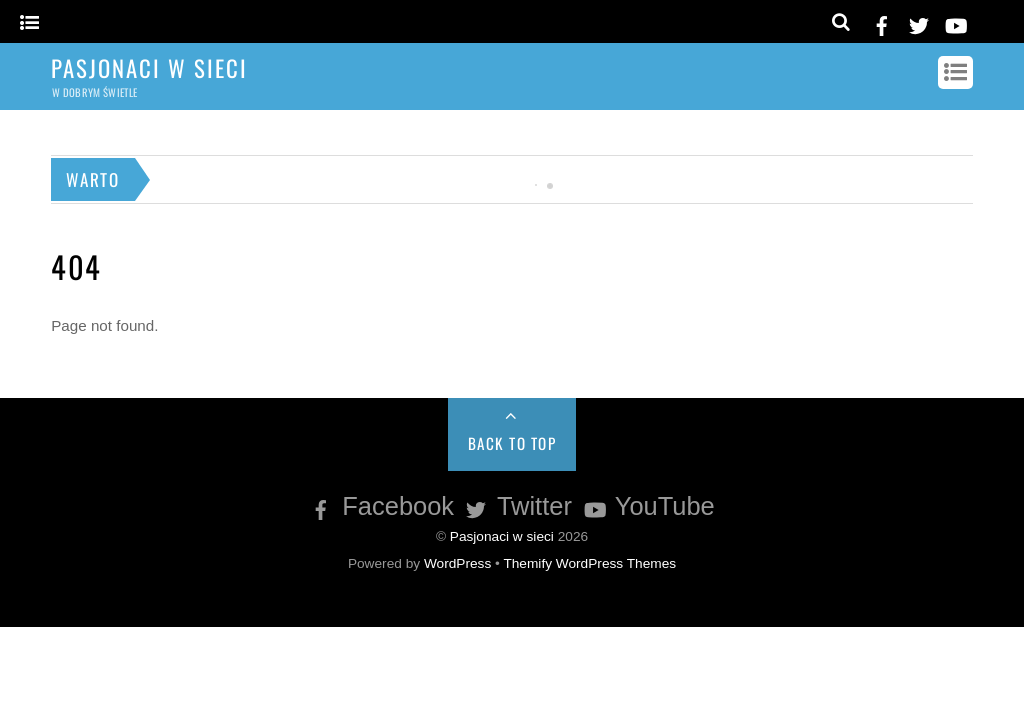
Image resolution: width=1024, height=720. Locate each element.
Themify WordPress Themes (589, 563)
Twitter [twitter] (517, 506)
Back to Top (512, 443)
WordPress (457, 563)
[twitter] (919, 22)
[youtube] (955, 22)
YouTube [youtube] (647, 506)
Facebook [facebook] (380, 506)
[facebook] (882, 22)
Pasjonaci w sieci (502, 536)
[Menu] (29, 23)
